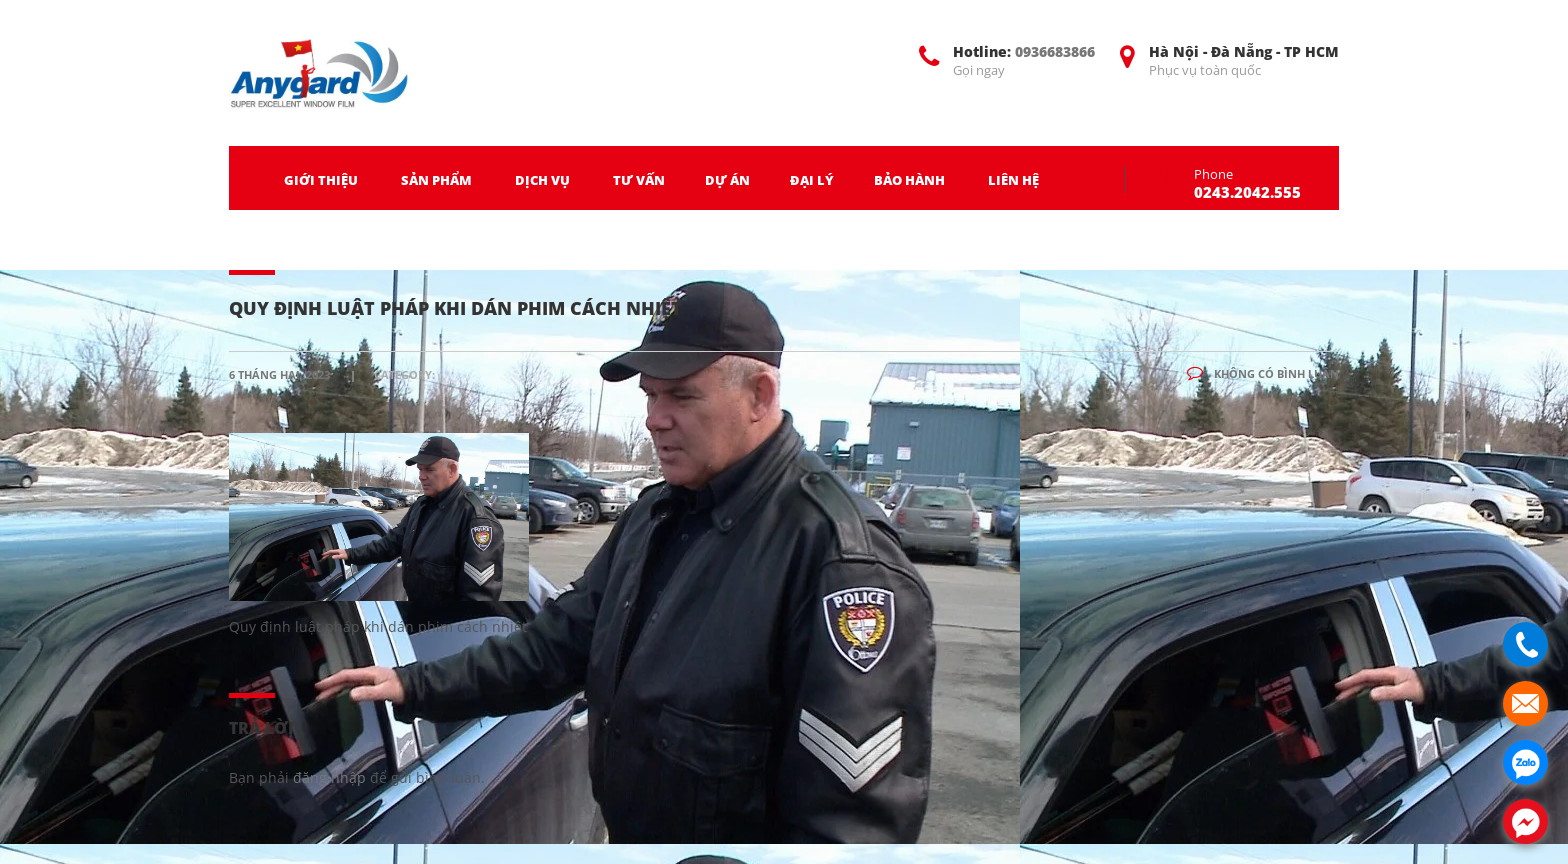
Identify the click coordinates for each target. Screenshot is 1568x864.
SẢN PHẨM (436, 180)
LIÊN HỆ (1013, 180)
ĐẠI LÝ (812, 180)
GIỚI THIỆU (321, 180)
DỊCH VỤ (542, 180)
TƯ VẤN (639, 180)
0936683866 (1055, 51)
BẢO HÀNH (909, 180)
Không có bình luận (1263, 373)
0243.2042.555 (1247, 192)
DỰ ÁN (727, 180)
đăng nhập (329, 777)
